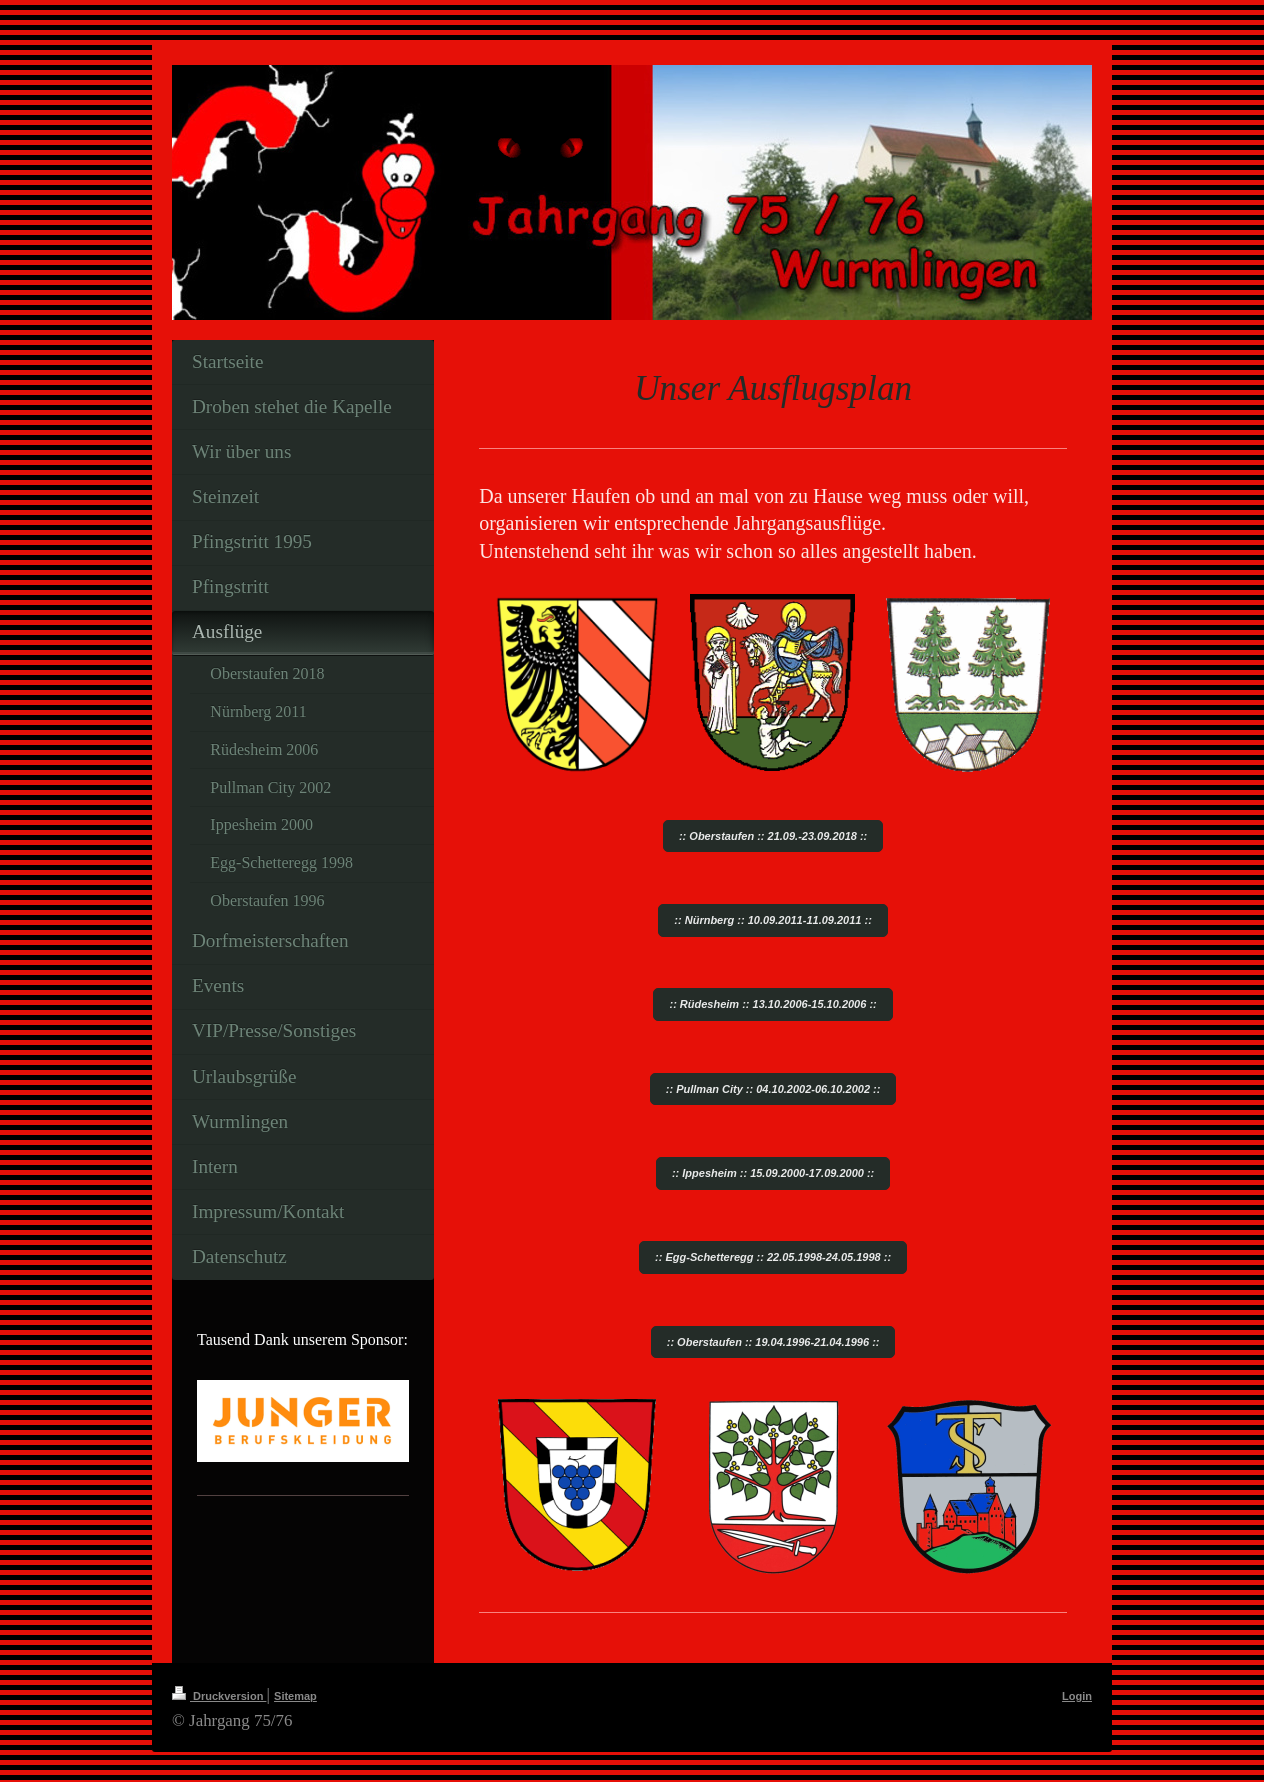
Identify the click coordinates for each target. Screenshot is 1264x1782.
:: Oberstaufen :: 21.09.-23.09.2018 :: (773, 836)
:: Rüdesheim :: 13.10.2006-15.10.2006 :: (772, 1004)
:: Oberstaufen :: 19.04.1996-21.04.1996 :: (773, 1342)
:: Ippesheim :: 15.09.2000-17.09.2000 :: (773, 1173)
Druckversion (219, 1696)
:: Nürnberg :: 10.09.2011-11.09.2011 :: (772, 920)
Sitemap (295, 1696)
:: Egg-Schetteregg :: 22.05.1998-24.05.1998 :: (773, 1257)
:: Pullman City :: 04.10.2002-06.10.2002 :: (773, 1089)
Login (1077, 1696)
